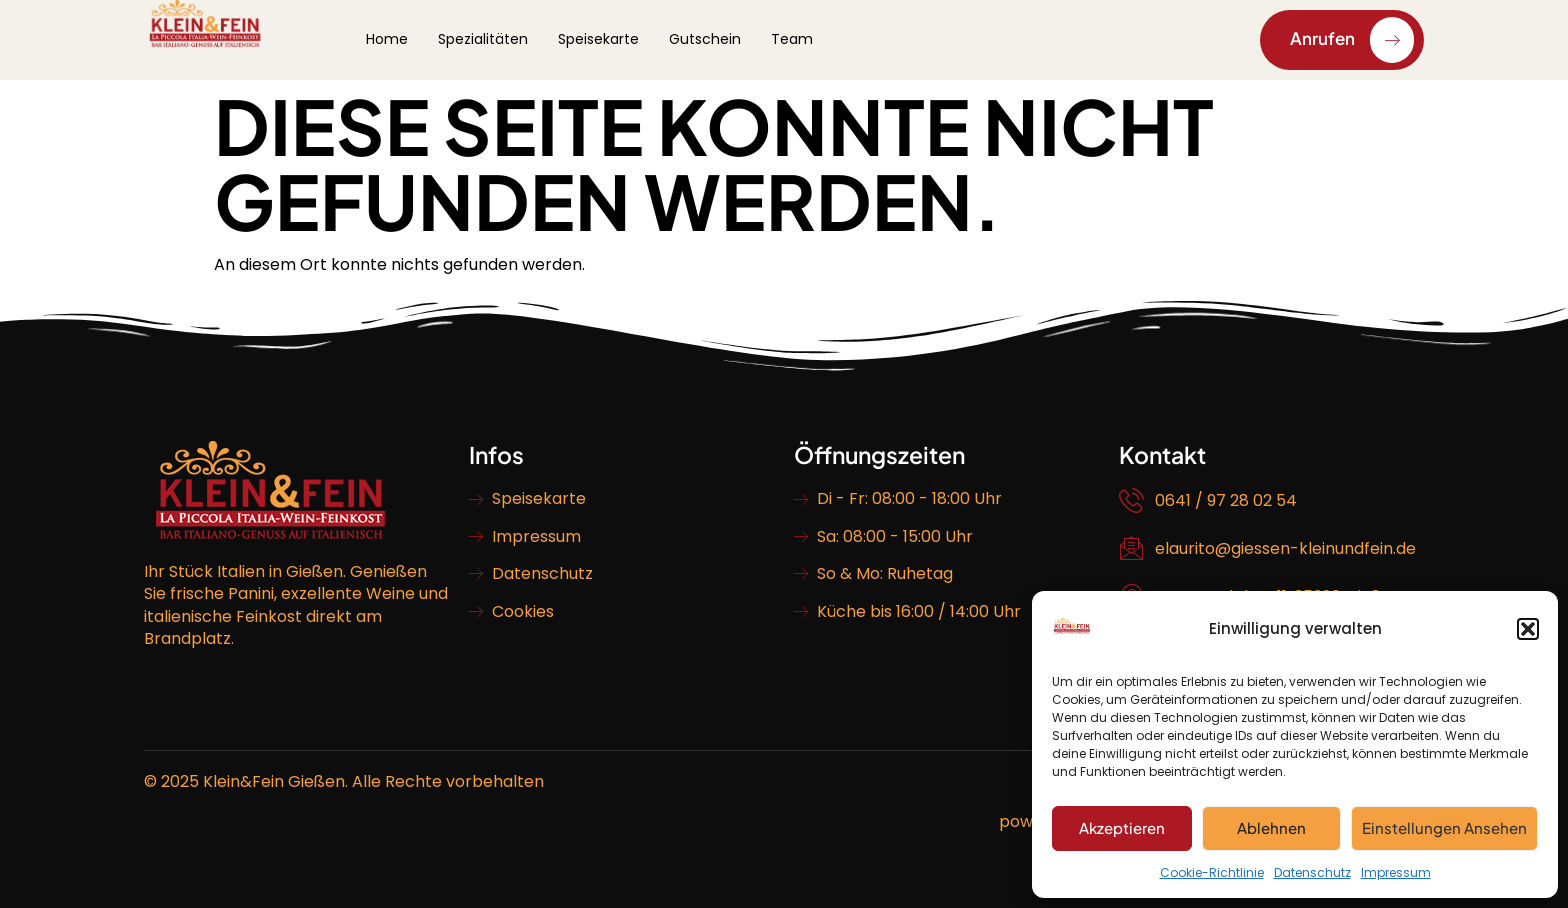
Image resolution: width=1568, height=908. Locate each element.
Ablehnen (1271, 827)
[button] (1528, 629)
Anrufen (1352, 40)
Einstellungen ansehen (1444, 827)
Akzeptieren (1122, 827)
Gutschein (705, 39)
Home (387, 39)
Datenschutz (1312, 872)
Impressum (1396, 872)
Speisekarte (598, 39)
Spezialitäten (483, 39)
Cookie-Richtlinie (1212, 872)
